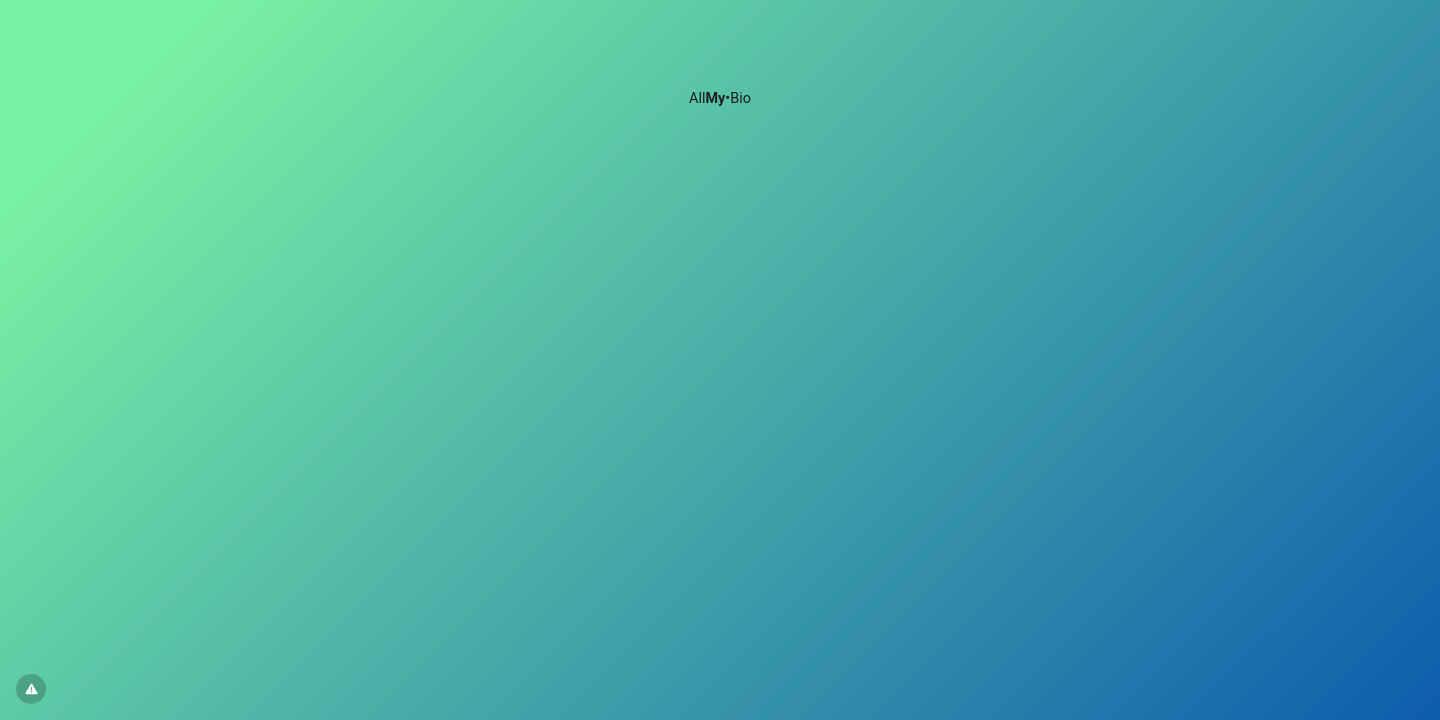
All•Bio (720, 98)
